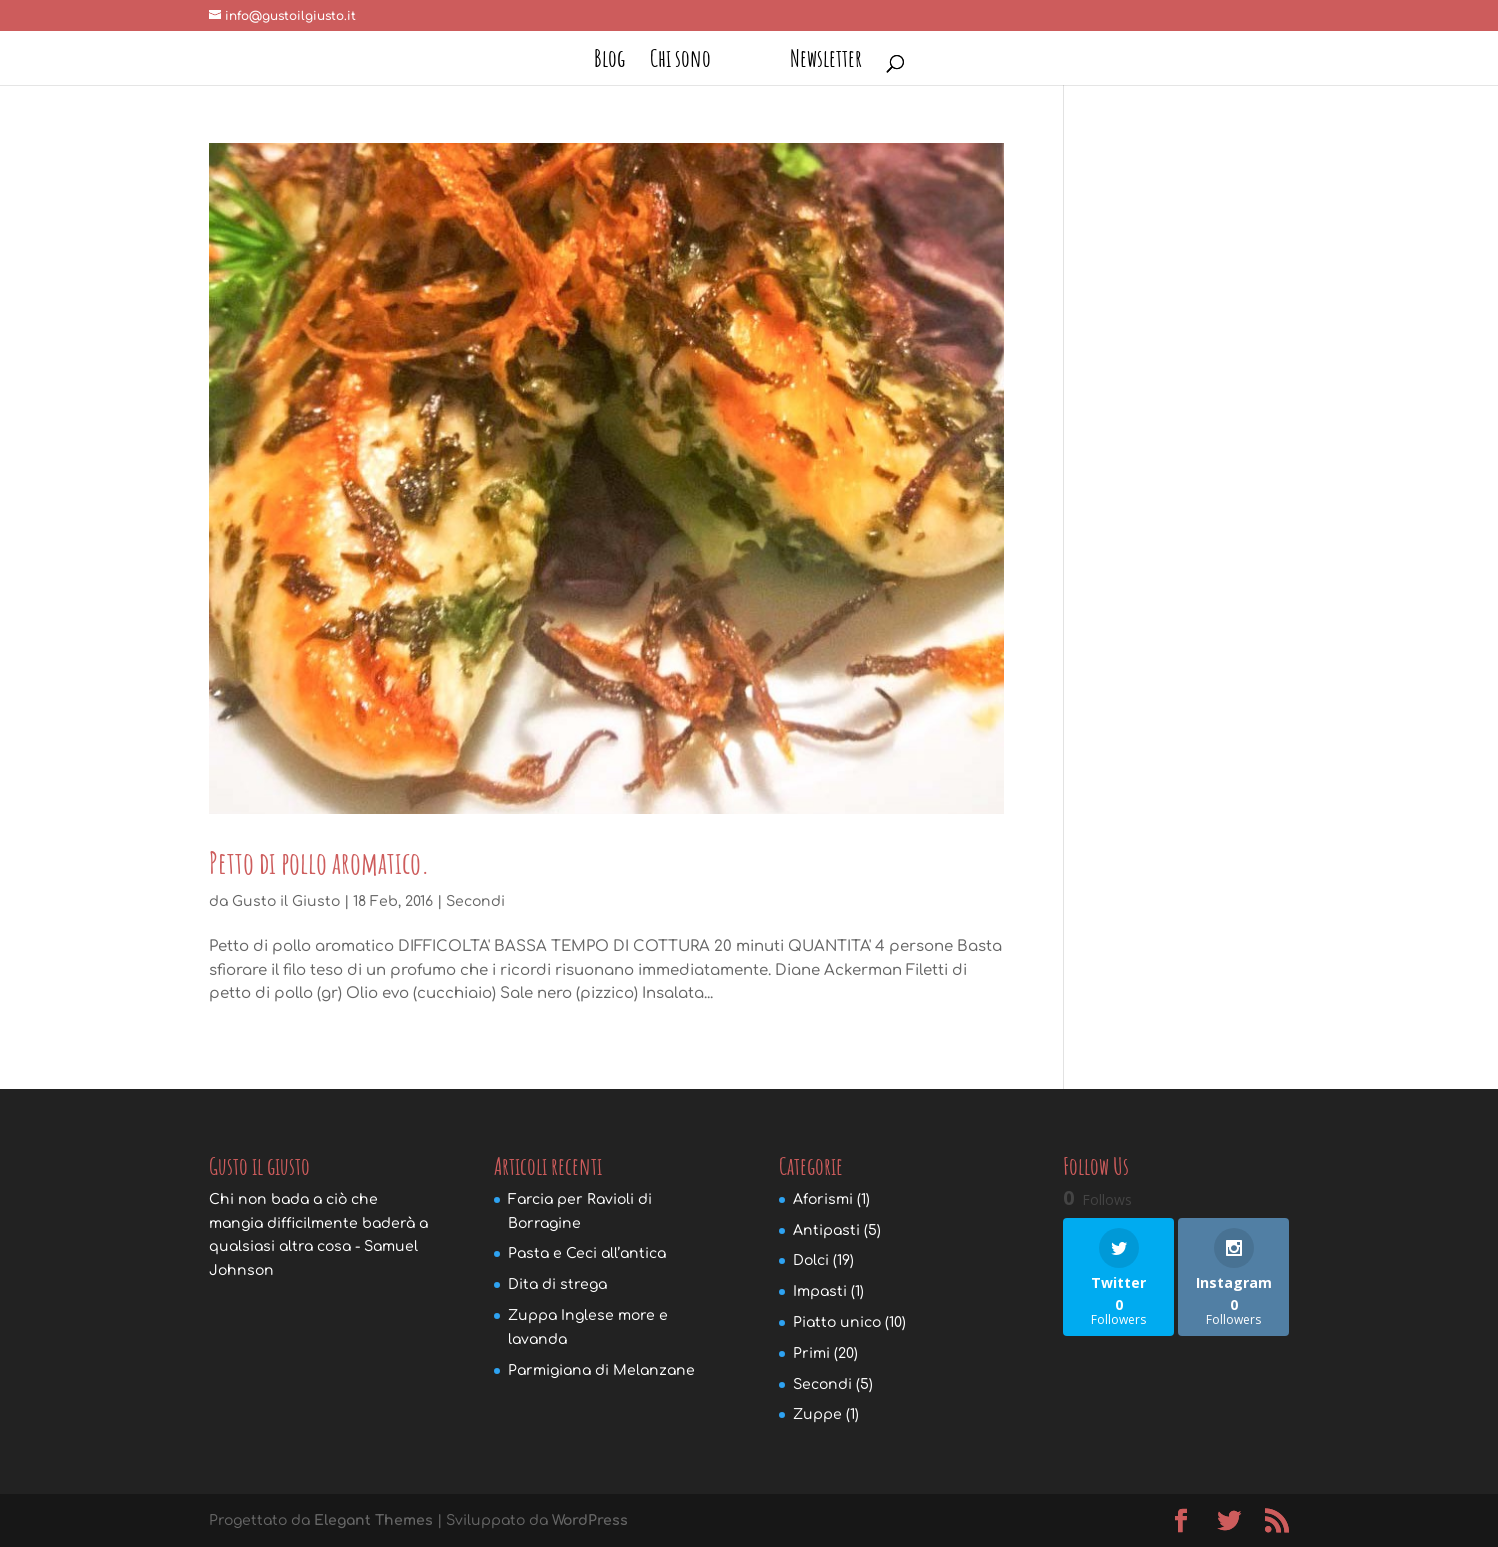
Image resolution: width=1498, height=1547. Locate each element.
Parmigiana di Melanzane (601, 1370)
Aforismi (823, 1199)
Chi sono (680, 62)
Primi (811, 1353)
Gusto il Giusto (286, 901)
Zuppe (817, 1414)
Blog (609, 62)
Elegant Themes (373, 1520)
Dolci (811, 1260)
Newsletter (826, 62)
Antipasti (826, 1230)
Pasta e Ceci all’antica (587, 1253)
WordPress (590, 1520)
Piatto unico (837, 1322)
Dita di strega (557, 1284)
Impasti (820, 1291)
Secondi (475, 901)
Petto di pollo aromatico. (319, 862)
